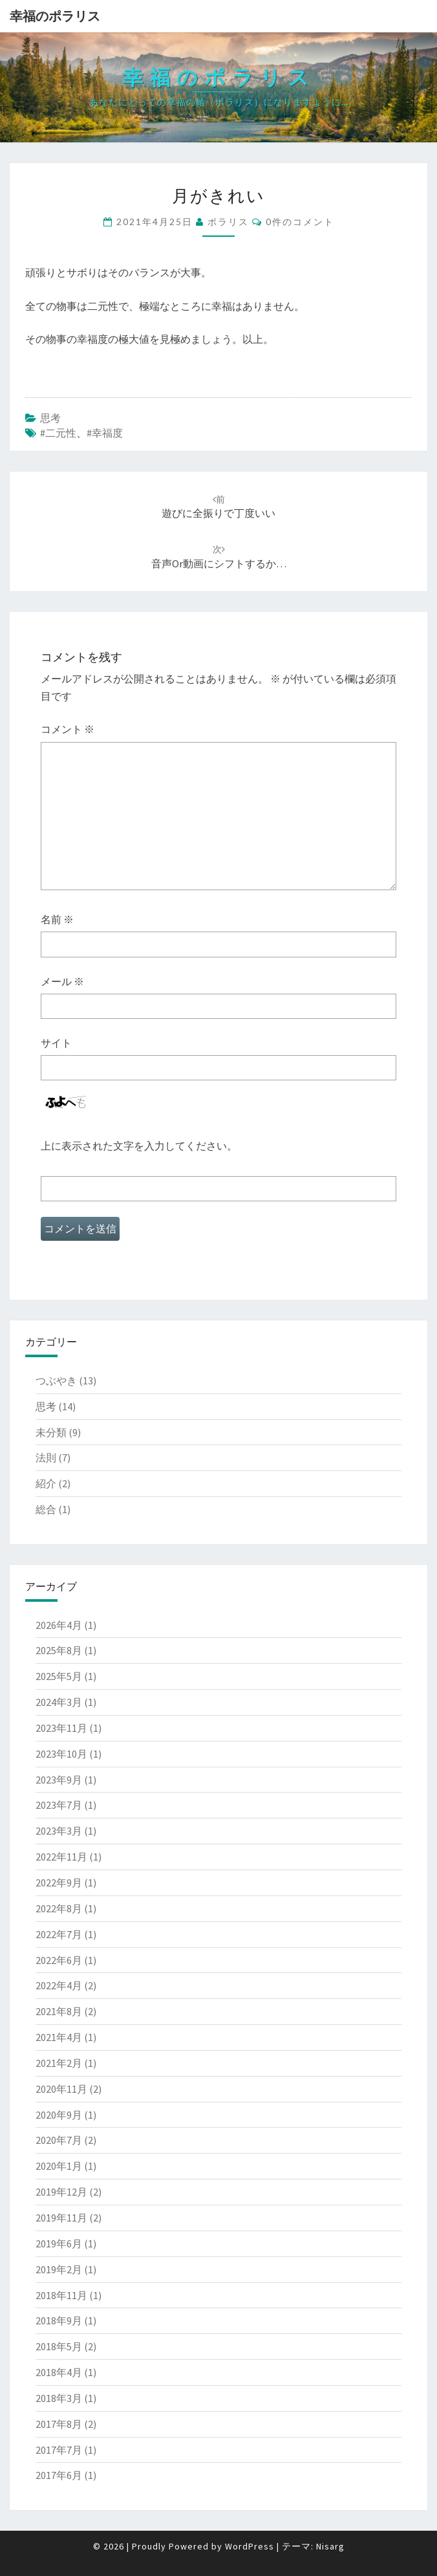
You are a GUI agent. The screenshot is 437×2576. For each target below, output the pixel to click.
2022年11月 (61, 1856)
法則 (46, 1457)
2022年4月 (59, 1985)
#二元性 (58, 432)
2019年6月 (59, 2243)
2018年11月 (61, 2295)
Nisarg (330, 2546)
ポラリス (228, 221)
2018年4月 (59, 2372)
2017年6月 (59, 2475)
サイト (56, 1042)
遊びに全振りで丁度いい (218, 507)
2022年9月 (59, 1882)
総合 (46, 1509)
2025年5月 (59, 1676)
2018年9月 (59, 2320)
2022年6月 (59, 1960)
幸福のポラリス (55, 16)
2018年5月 (59, 2346)
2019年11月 (61, 2217)
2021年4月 (59, 2037)
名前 (57, 919)
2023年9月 (59, 1779)
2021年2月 (59, 2063)
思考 (50, 417)
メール (62, 981)
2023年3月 (59, 1830)
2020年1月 (59, 2165)
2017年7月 (59, 2449)
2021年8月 (59, 2011)
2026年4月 (59, 1625)
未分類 (51, 1432)
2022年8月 (59, 1908)
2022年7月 (59, 1934)
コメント (67, 729)
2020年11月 (61, 2088)
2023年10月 (61, 1753)
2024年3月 (59, 1702)
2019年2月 (59, 2269)
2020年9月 (59, 2114)
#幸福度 (105, 432)
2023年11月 (61, 1727)
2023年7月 (59, 1804)
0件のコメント (300, 221)
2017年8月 (59, 2424)
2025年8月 (59, 1650)
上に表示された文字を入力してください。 (139, 1145)
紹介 (46, 1483)
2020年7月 (59, 2140)
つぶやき (56, 1380)
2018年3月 (59, 2398)
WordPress (249, 2546)
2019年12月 (61, 2191)
